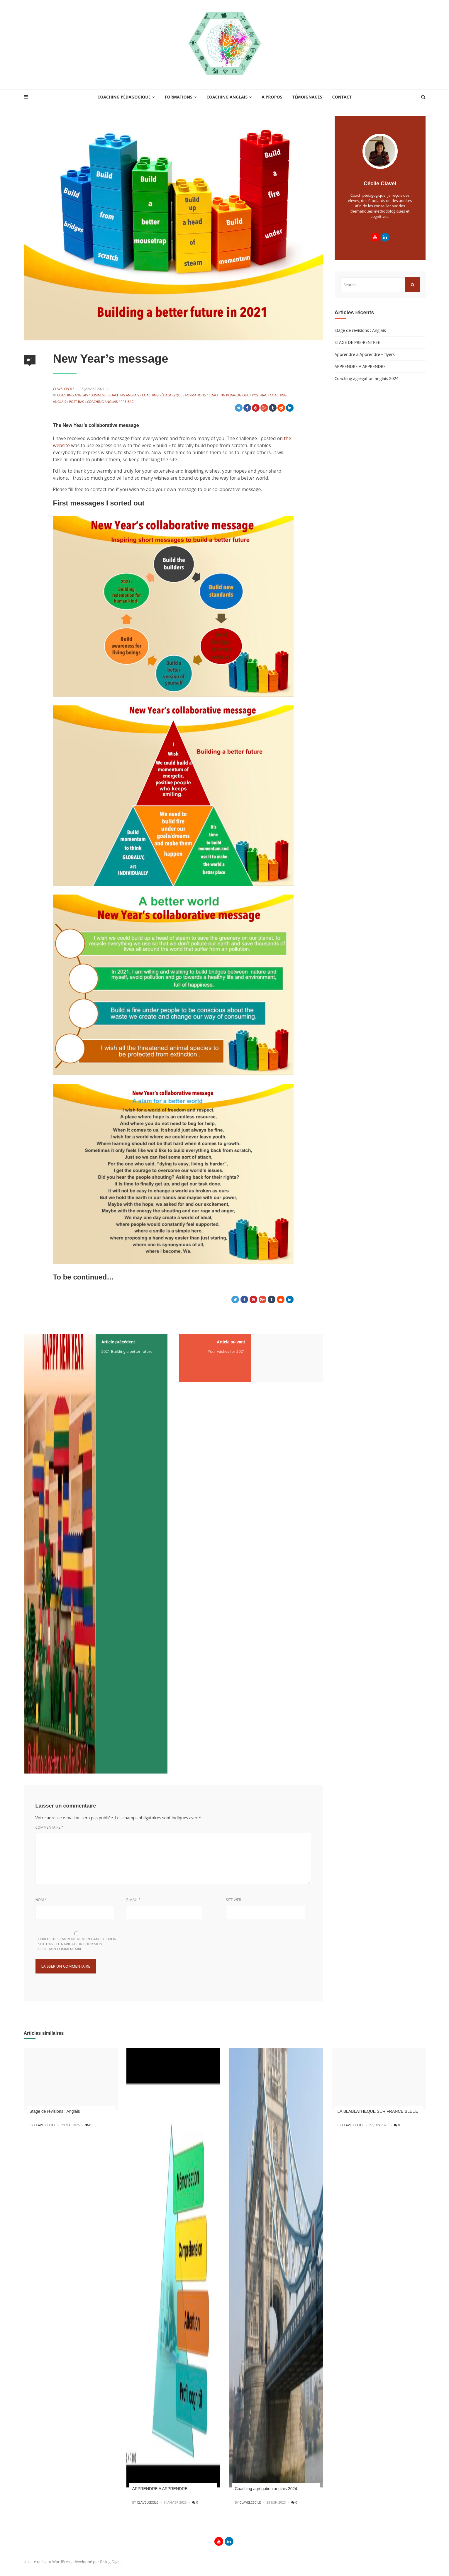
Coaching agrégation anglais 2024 (367, 378)
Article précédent (118, 1342)
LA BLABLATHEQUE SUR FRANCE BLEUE (378, 2111)
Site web (233, 1899)
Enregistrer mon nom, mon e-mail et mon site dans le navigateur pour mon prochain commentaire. (77, 1944)
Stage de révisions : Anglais (360, 330)
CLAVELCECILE (63, 388)
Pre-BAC (127, 401)
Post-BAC (259, 395)
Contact (342, 97)
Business (98, 395)
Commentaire (49, 1827)
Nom (41, 1899)
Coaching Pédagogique (123, 97)
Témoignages (307, 97)
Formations (178, 97)
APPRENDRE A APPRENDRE (360, 366)
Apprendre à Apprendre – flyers (365, 354)
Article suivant (231, 1342)
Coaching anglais (227, 97)
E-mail (133, 1899)
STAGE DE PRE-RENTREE (357, 342)
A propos (272, 97)
